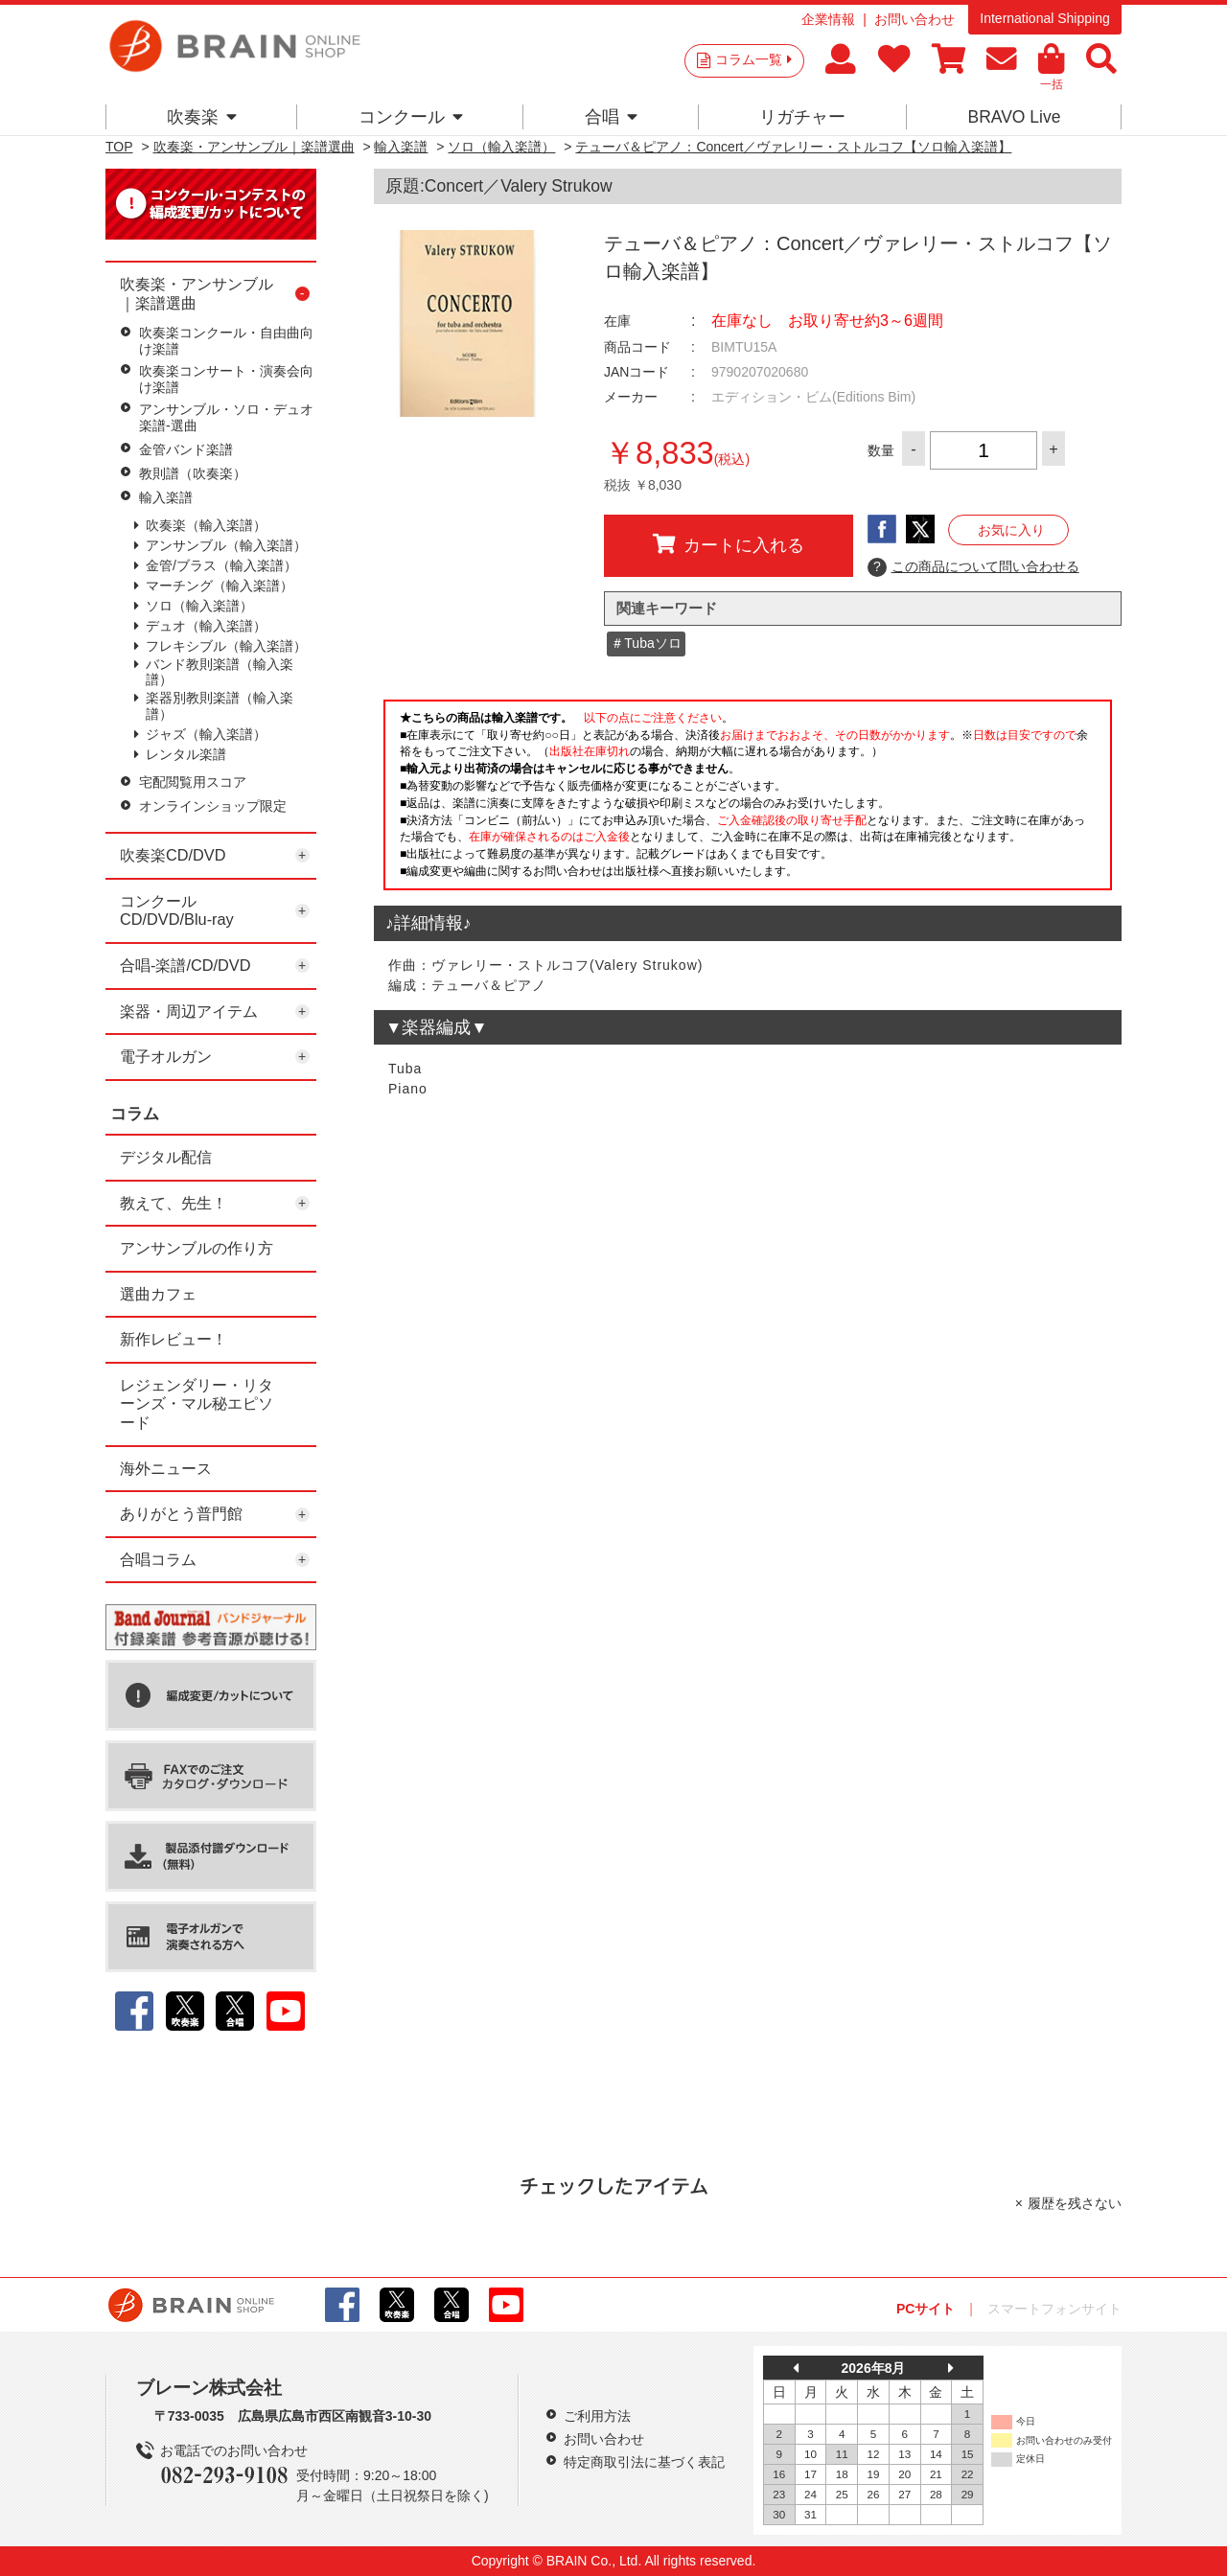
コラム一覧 (753, 59)
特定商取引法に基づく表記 (644, 2462)
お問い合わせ (914, 19)
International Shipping (1044, 18)
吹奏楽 (202, 116)
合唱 (611, 116)
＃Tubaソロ (646, 643)
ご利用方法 (597, 2416)
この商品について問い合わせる (973, 567)
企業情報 (828, 19)
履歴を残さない (1075, 2203)
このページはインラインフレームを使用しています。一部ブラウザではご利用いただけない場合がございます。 (748, 800)
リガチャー (802, 116)
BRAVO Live (1013, 116)
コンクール (411, 116)
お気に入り (1011, 530)
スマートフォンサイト (1054, 2308)
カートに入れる (728, 544)
